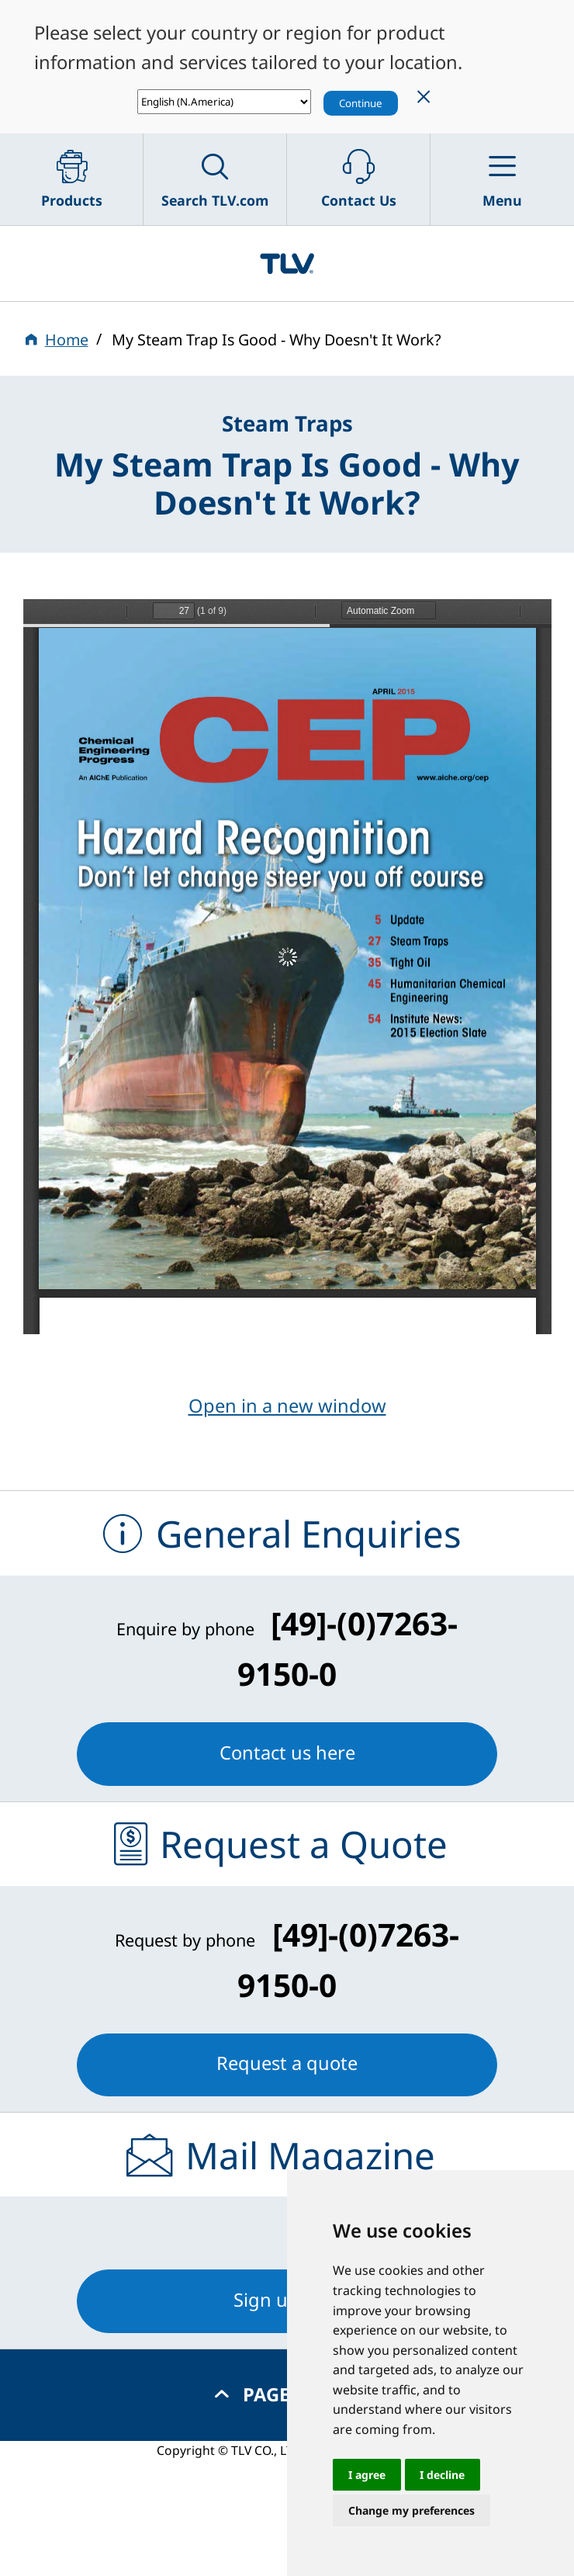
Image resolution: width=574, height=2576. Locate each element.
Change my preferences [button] (411, 2510)
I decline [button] (442, 2474)
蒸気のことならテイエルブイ (287, 264)
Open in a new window (287, 1405)
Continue (360, 103)
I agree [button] (367, 2474)
